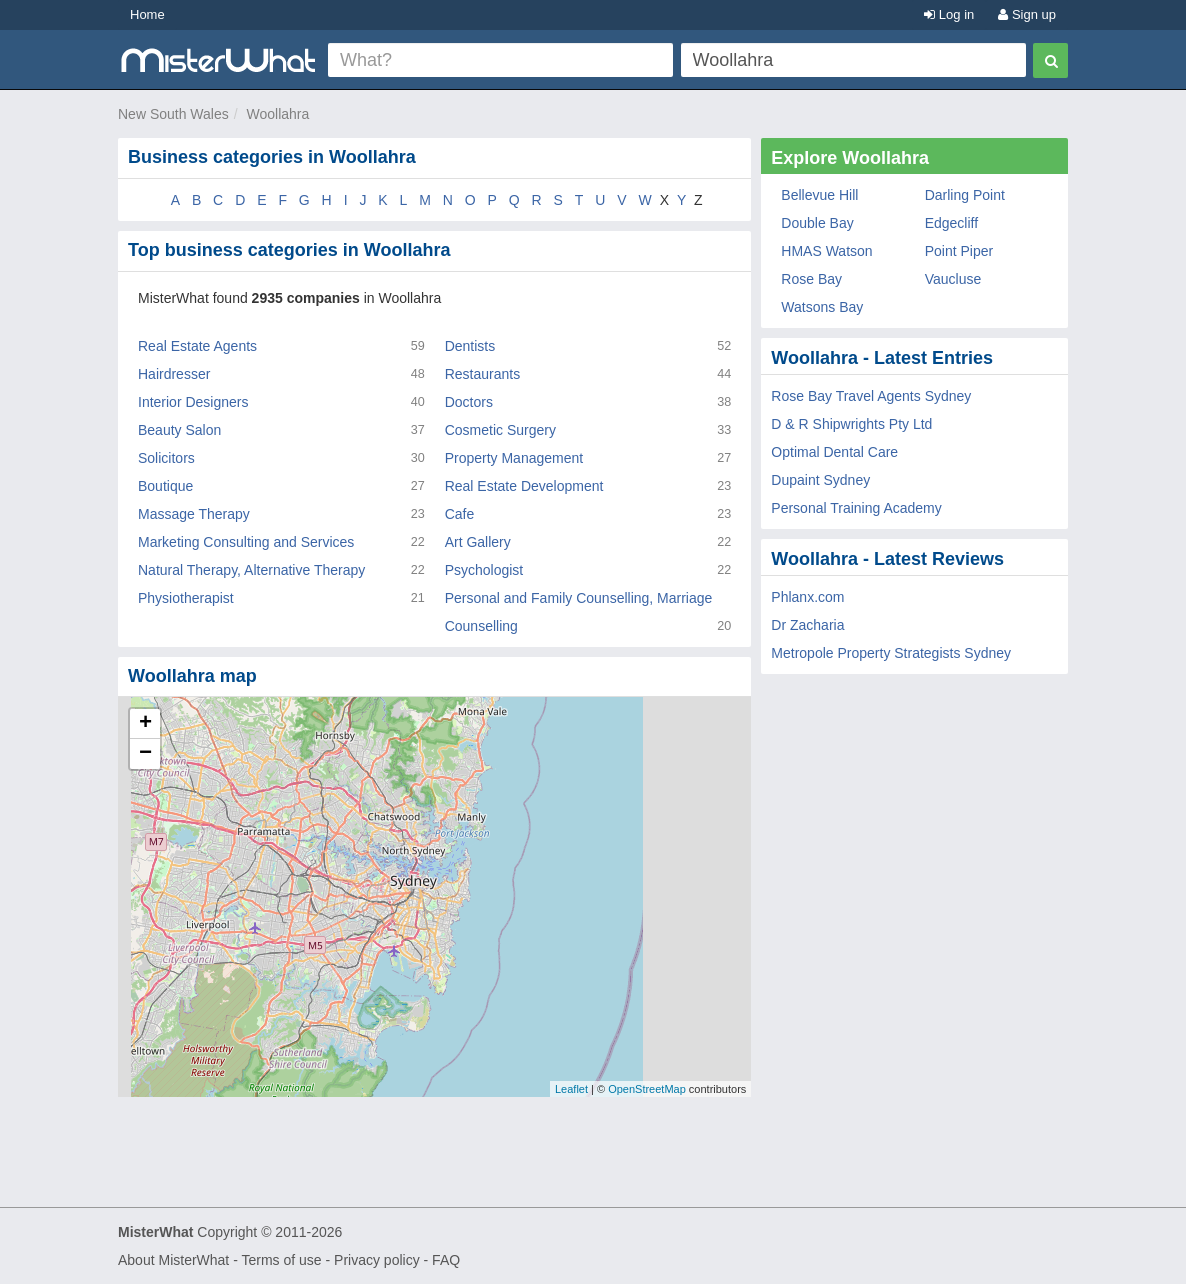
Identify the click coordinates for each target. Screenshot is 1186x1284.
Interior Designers (193, 402)
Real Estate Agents (197, 346)
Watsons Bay (822, 307)
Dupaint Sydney (820, 480)
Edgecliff (951, 223)
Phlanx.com (807, 597)
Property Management (514, 458)
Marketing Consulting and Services (246, 542)
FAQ (446, 1260)
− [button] (145, 754)
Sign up (1027, 14)
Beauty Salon (179, 430)
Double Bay (817, 223)
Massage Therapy (194, 514)
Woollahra (278, 114)
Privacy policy (377, 1260)
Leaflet (571, 1089)
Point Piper (959, 251)
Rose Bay (811, 279)
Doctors (469, 402)
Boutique (165, 486)
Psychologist (484, 570)
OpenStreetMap (647, 1089)
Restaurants (482, 374)
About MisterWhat (173, 1260)
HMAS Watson (826, 251)
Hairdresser (174, 374)
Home (147, 14)
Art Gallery (478, 542)
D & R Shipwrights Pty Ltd (851, 424)
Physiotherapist (186, 598)
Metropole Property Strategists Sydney (891, 653)
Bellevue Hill (819, 195)
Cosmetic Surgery (500, 430)
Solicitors (166, 458)
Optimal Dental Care (834, 452)
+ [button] (145, 724)
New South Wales (173, 114)
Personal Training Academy (856, 508)
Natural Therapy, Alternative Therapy (251, 570)
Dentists (470, 346)
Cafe (460, 514)
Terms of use (281, 1260)
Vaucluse (953, 279)
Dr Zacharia (807, 625)
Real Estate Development (524, 486)
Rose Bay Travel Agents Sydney (871, 396)
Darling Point (965, 195)
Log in (949, 14)
